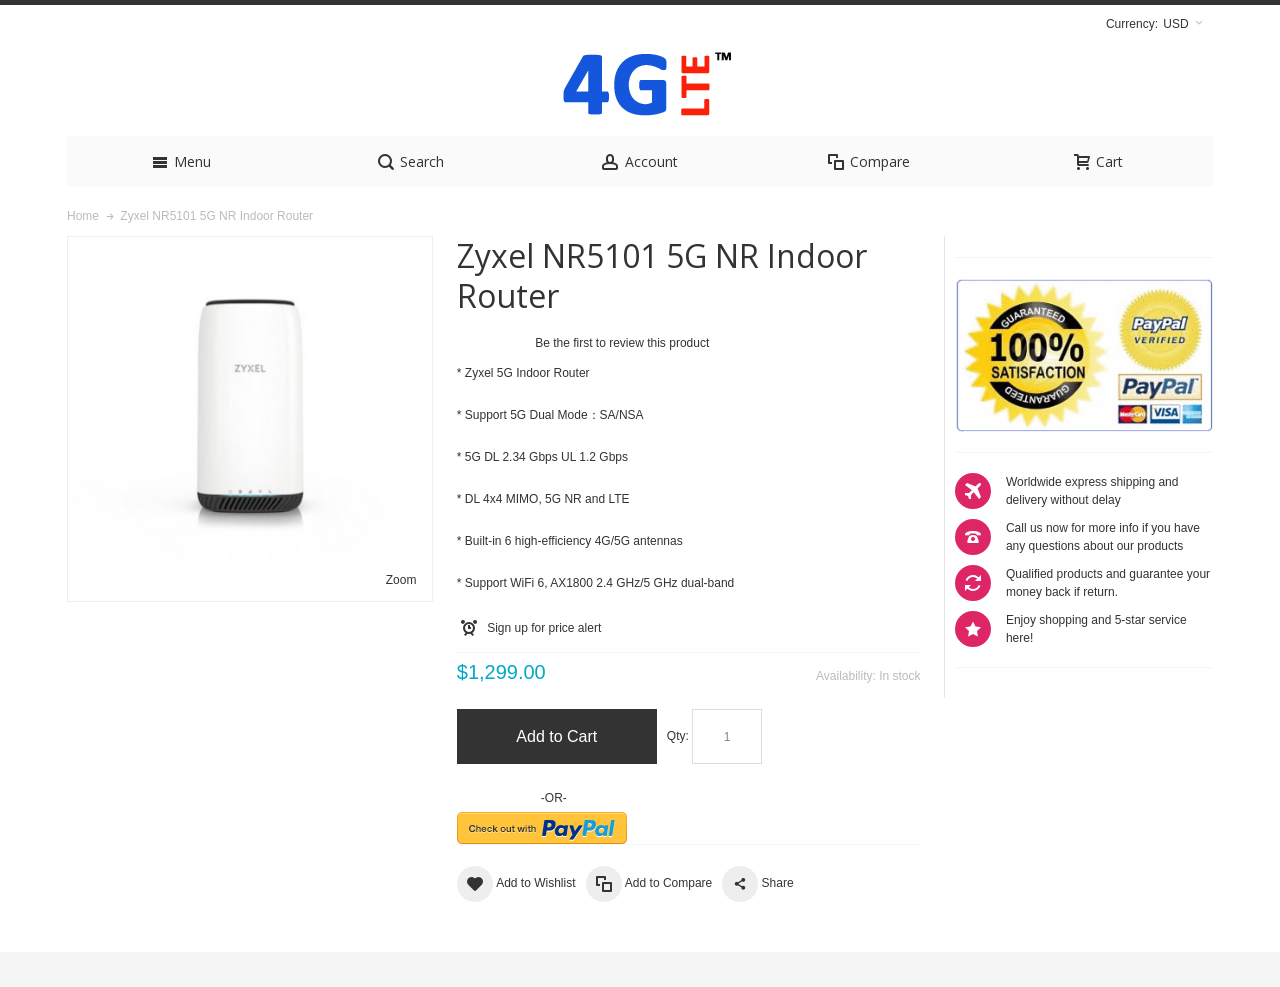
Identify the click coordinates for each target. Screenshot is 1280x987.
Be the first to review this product (622, 378)
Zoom (401, 615)
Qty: (678, 771)
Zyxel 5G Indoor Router (527, 408)
